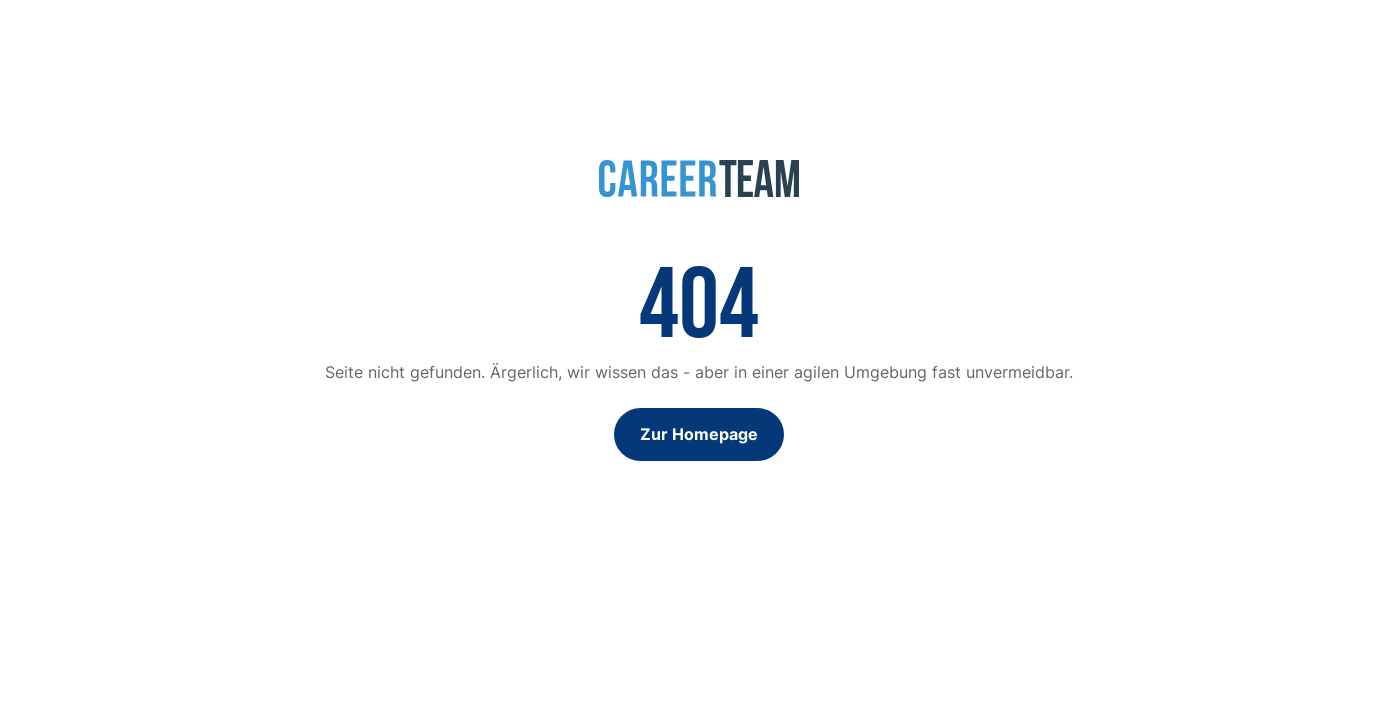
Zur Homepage (699, 434)
